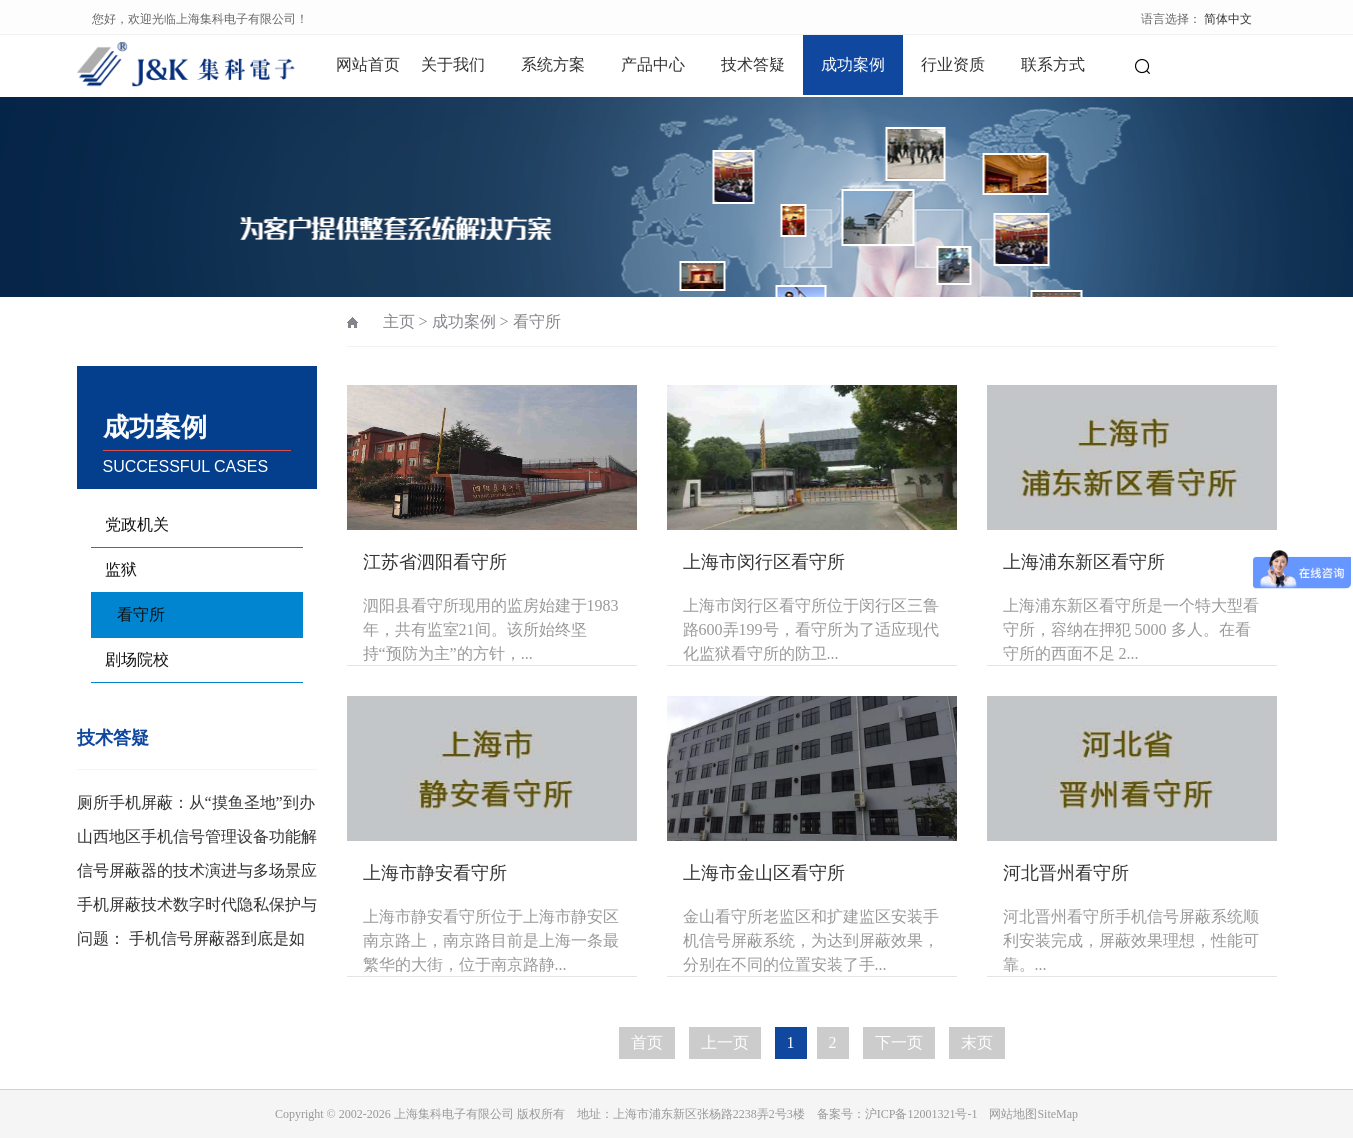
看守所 (141, 614)
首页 (647, 1042)
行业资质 (953, 64)
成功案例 (853, 64)
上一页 (725, 1042)
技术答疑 (753, 64)
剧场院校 (137, 659)
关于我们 (453, 64)
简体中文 (1228, 19)
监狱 (121, 569)
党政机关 (137, 524)
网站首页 (368, 64)
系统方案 (553, 64)
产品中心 (653, 64)
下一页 (899, 1042)
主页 (399, 321)
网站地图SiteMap (1033, 1114)
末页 (977, 1042)
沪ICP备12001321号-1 (921, 1114)
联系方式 (1053, 64)
